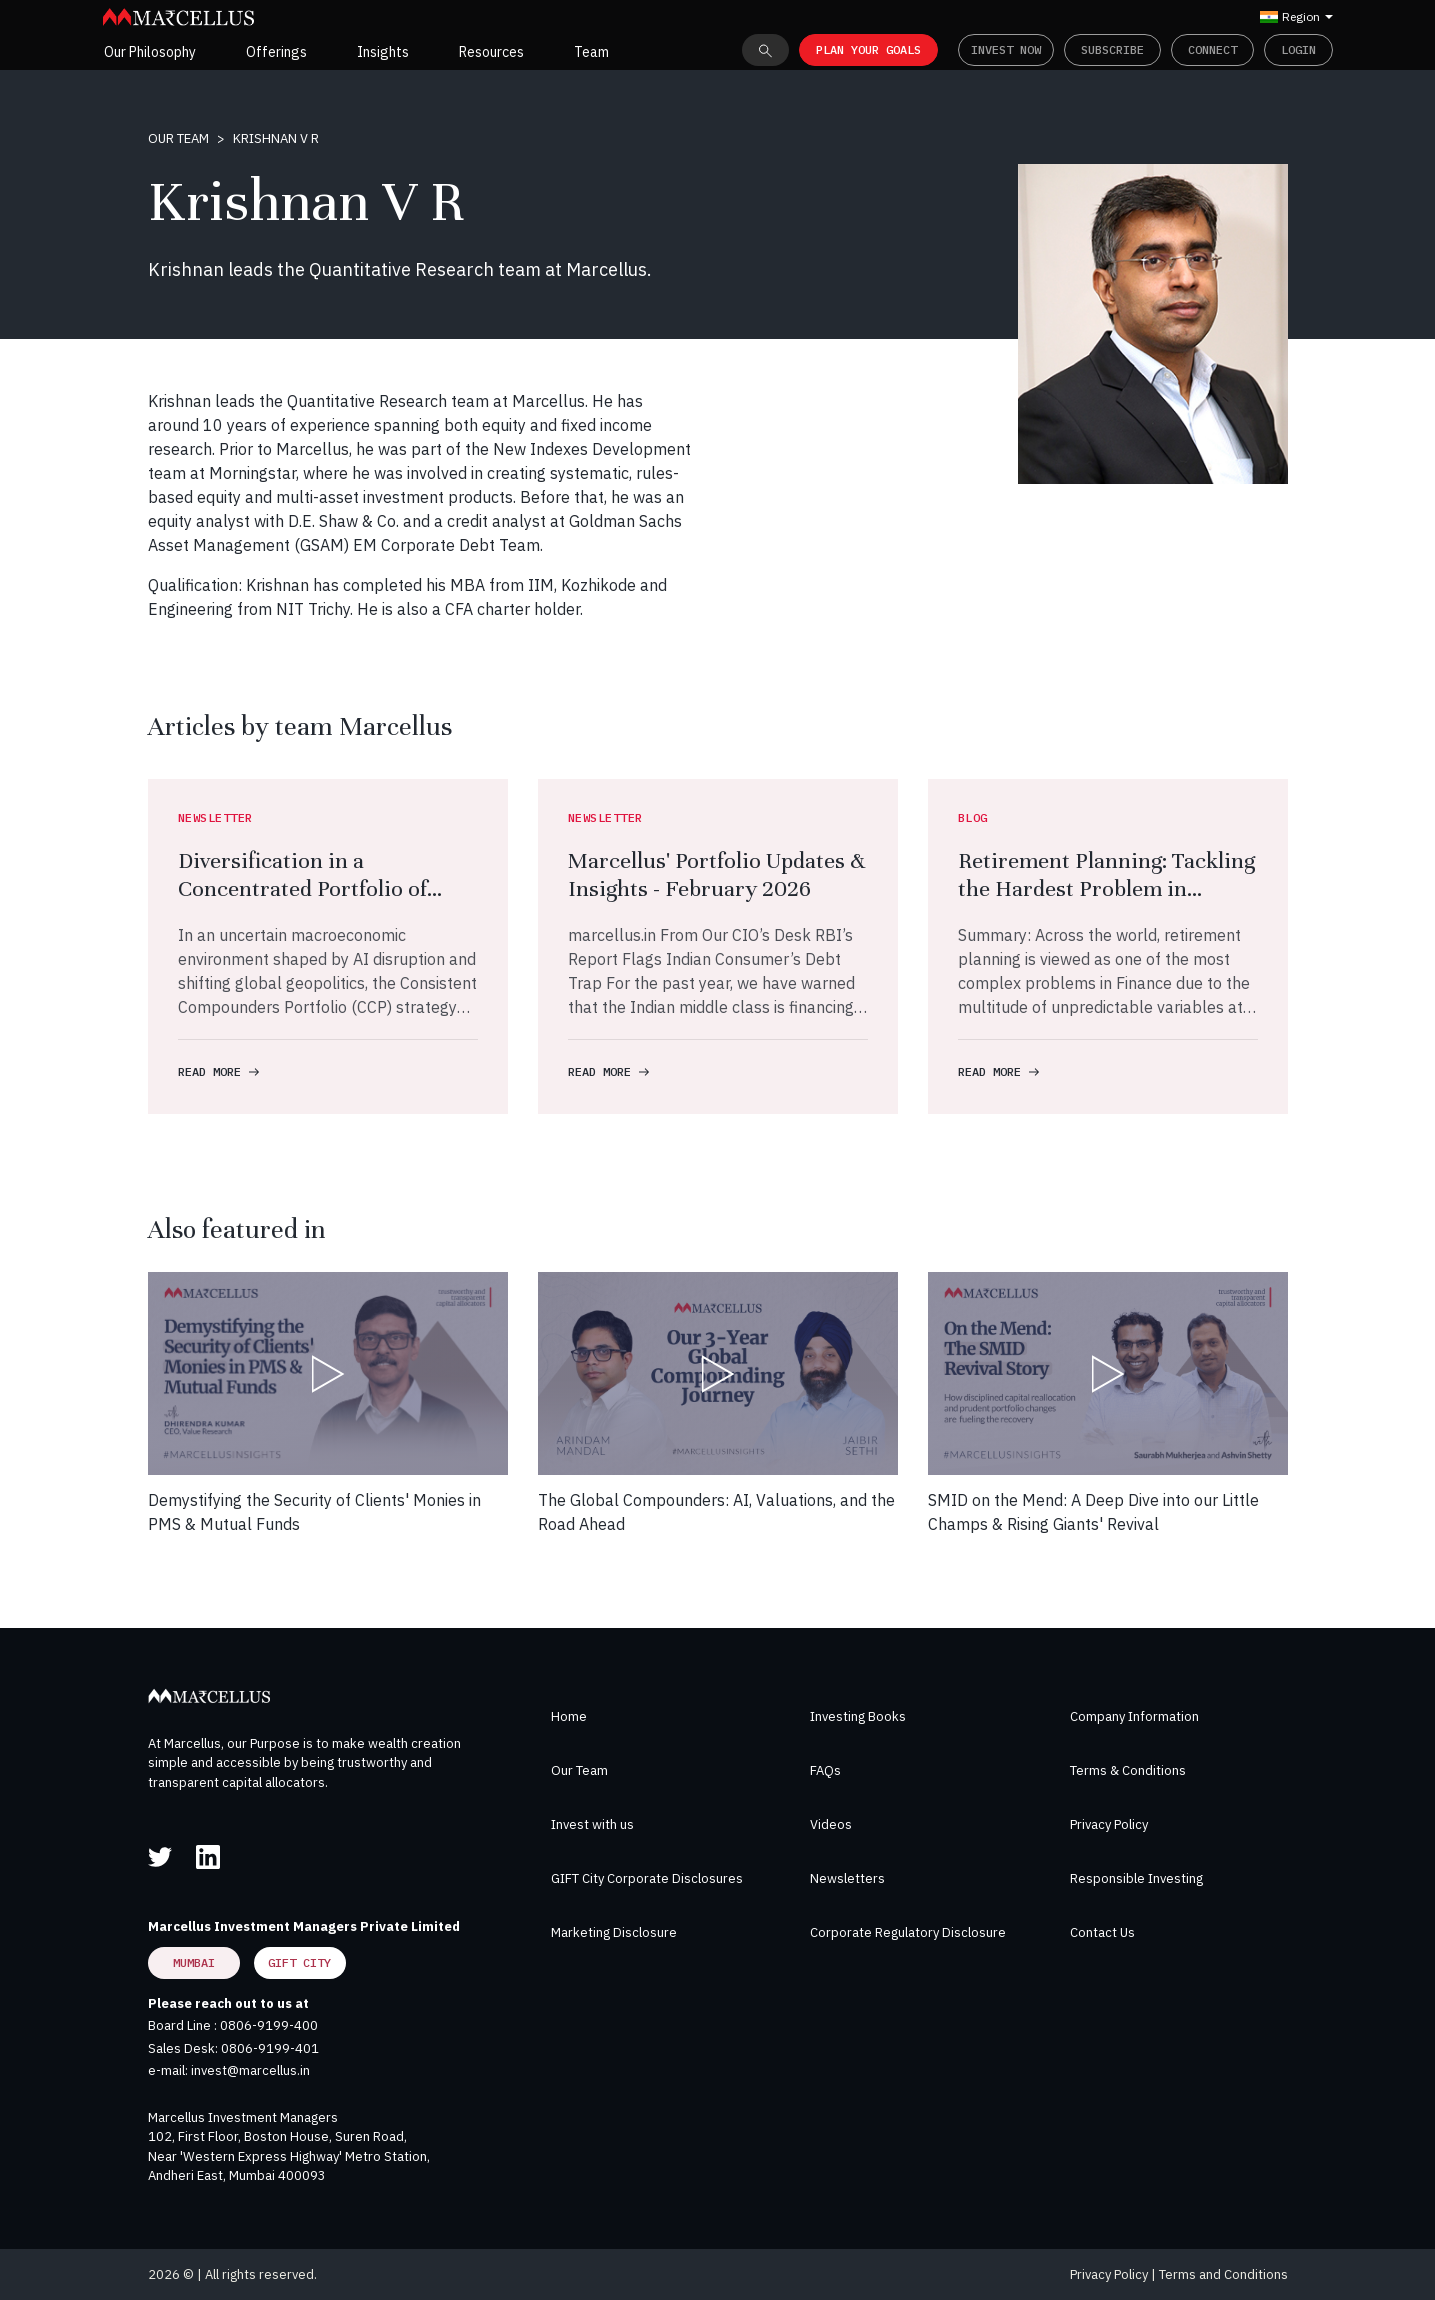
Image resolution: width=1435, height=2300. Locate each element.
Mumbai (194, 1962)
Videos (831, 1824)
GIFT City (299, 1962)
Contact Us (1102, 1932)
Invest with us (592, 1824)
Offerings (276, 52)
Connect (1212, 49)
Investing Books (858, 1716)
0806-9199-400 (269, 2025)
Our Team (178, 138)
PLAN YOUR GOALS (868, 49)
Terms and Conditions (1223, 2274)
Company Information (1134, 1716)
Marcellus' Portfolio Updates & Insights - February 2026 (716, 874)
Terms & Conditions (1128, 1770)
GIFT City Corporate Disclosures (647, 1878)
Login (1298, 49)
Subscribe (1112, 49)
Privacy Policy (1109, 1824)
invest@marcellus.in (250, 2070)
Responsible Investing (1136, 1878)
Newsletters (847, 1878)
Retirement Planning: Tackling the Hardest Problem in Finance (1106, 888)
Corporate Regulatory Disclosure (908, 1932)
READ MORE (218, 1071)
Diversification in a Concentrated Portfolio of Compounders (302, 888)
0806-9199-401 (270, 2048)
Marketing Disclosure (614, 1932)
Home (569, 1716)
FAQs (825, 1770)
